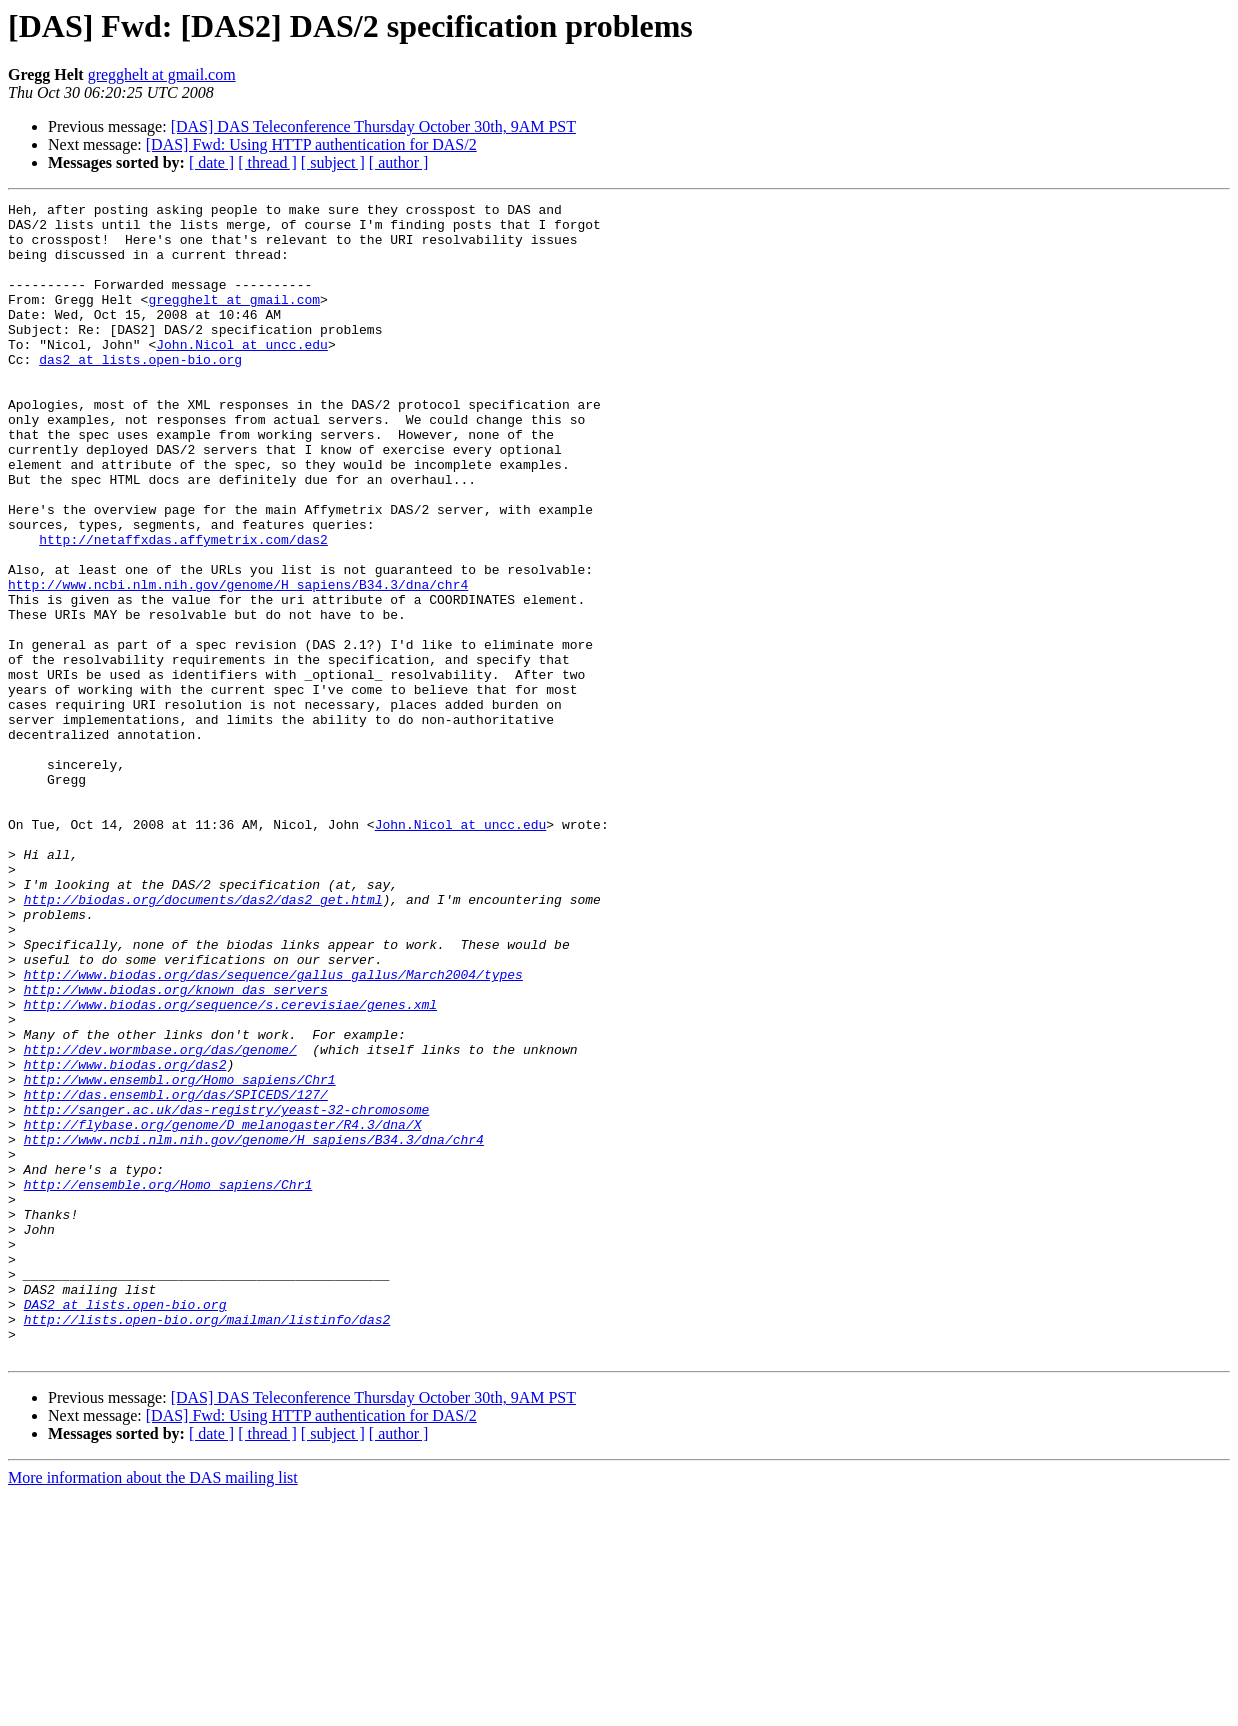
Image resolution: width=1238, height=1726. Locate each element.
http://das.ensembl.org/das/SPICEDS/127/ (176, 1274)
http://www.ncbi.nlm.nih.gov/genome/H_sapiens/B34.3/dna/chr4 (238, 662)
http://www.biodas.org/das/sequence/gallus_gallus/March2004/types (273, 1130)
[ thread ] (267, 162)
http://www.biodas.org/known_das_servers (176, 1148)
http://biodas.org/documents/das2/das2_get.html (203, 1040)
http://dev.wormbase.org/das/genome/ (160, 1220)
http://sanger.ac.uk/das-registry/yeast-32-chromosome (227, 1292)
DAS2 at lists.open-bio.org (125, 1526)
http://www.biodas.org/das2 (125, 1238)
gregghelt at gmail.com (162, 74)
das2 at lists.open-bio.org (140, 392)
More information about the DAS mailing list (153, 1708)
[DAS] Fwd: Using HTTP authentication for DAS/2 (311, 144)
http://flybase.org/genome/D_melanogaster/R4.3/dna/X (223, 1310)
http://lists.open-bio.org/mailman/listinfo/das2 (207, 1544)
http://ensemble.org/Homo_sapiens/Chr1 (168, 1382)
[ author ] (399, 162)
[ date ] (211, 162)
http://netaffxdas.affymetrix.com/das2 (183, 608)
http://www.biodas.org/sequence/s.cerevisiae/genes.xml (230, 1166)
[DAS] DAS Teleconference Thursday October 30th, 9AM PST (373, 126)
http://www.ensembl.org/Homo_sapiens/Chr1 (180, 1256)
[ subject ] (333, 162)
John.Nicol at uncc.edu (242, 374)
